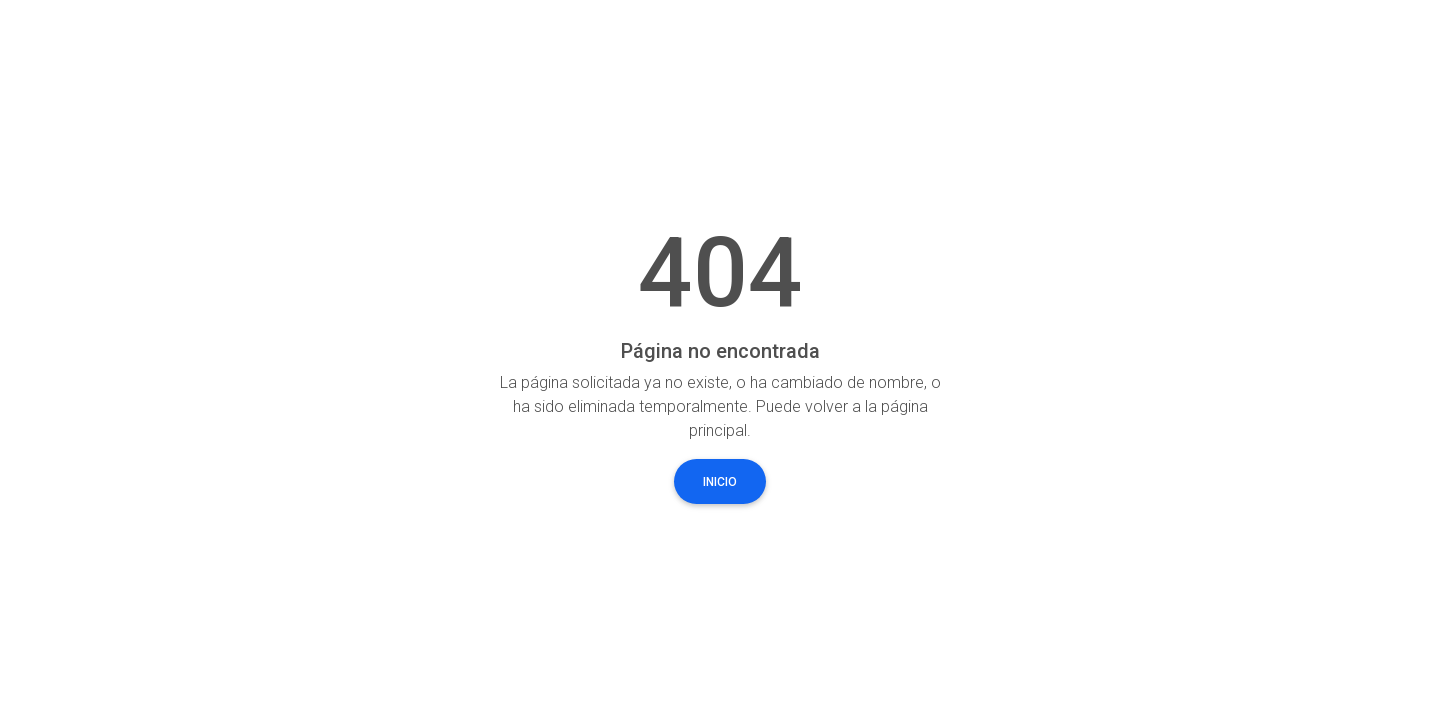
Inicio (720, 482)
